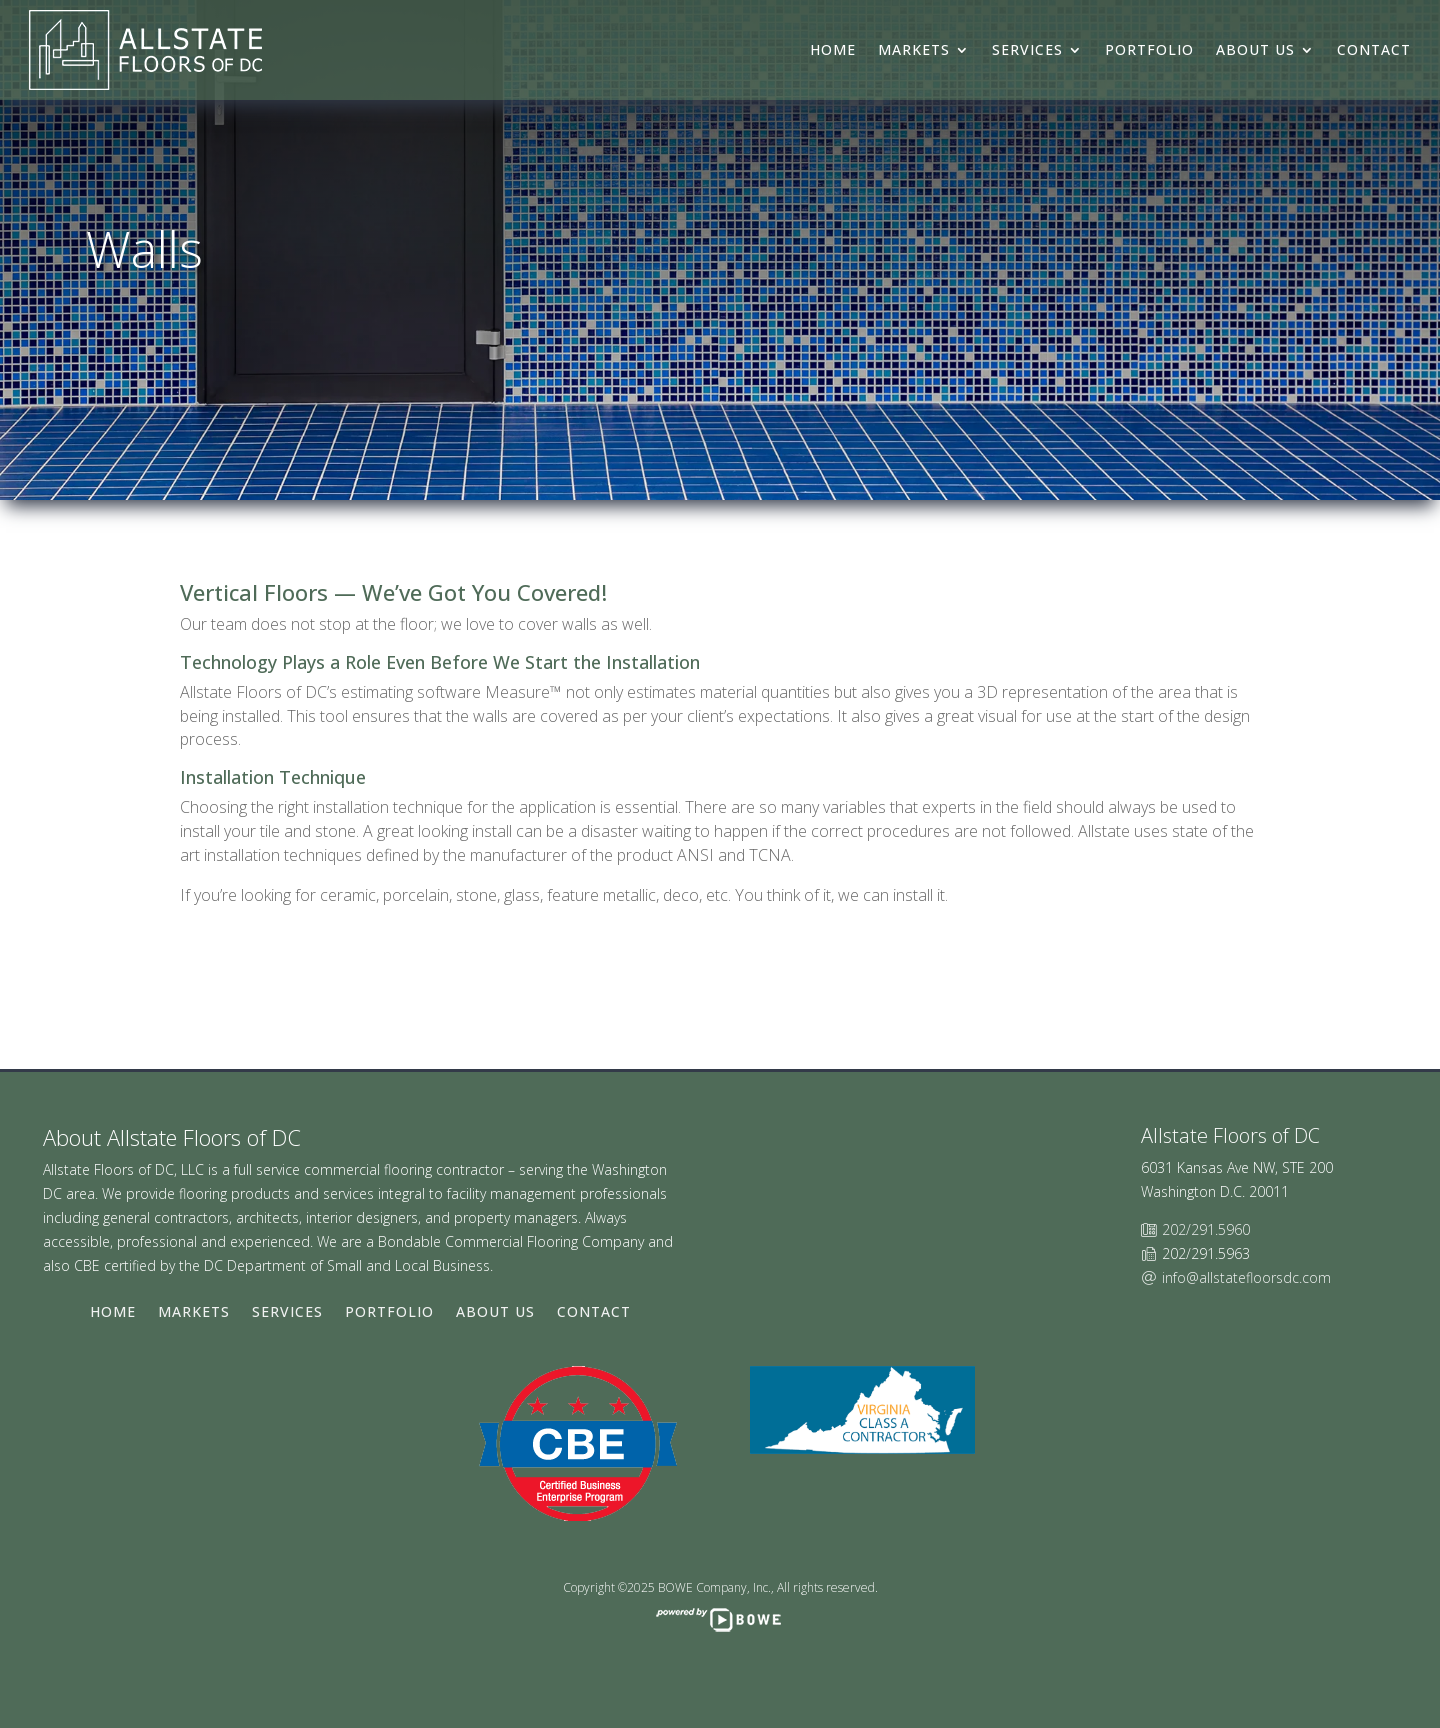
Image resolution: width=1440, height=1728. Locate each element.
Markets (914, 49)
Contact (1374, 49)
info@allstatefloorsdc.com (1246, 1277)
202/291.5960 (1206, 1229)
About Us (1255, 49)
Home (833, 49)
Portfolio (1149, 49)
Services (1027, 49)
